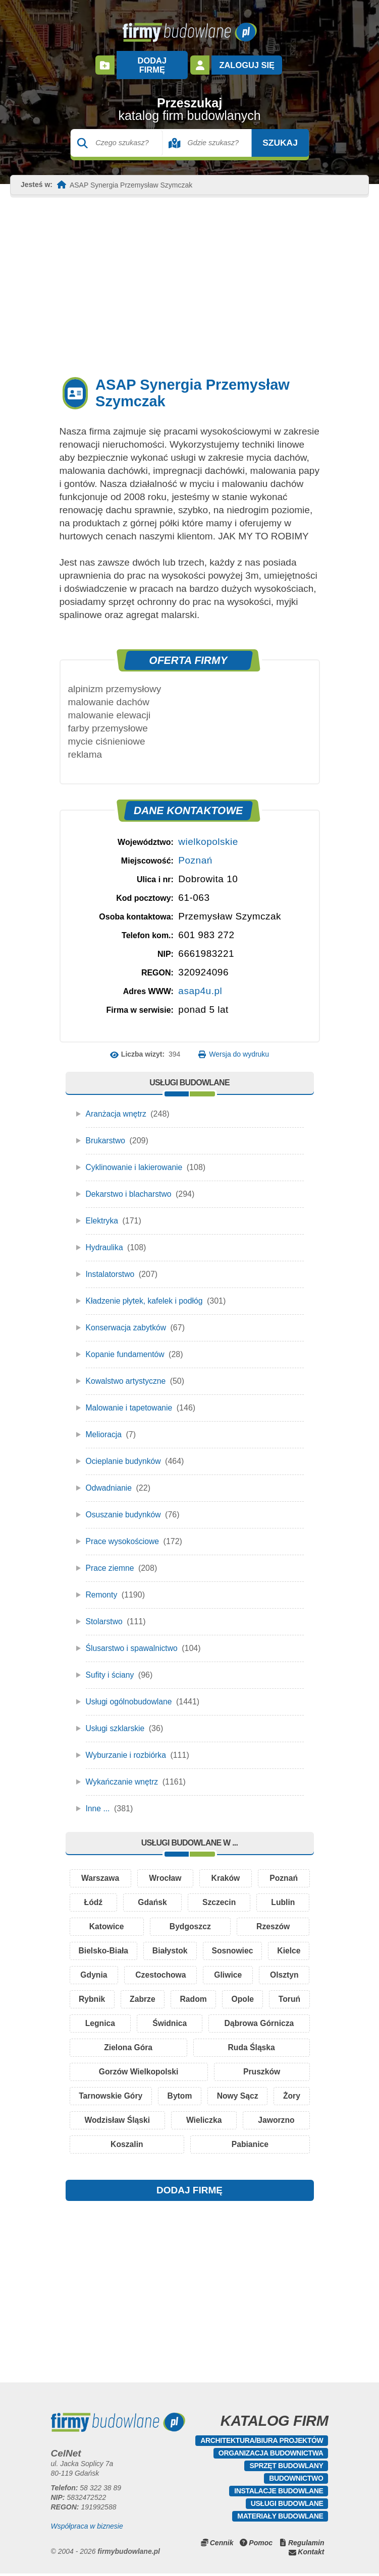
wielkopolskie (208, 832)
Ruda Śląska (276, 2045)
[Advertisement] (189, 276)
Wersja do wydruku (239, 1044)
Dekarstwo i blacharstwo (129, 1184)
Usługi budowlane (287, 2506)
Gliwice (284, 1970)
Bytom (200, 2096)
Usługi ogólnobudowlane (130, 1692)
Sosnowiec (272, 1944)
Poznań (195, 850)
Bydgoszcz (190, 1919)
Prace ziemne (110, 1558)
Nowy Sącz (272, 2096)
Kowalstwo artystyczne (127, 1371)
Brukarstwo (106, 1131)
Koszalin (189, 2146)
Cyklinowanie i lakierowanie (135, 1157)
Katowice (106, 1919)
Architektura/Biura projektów (261, 2443)
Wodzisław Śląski (180, 2121)
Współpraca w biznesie (87, 2529)
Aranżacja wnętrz (117, 1104)
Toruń (151, 2020)
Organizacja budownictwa (271, 2455)
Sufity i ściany (110, 1665)
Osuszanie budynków (124, 1505)
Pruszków (262, 2070)
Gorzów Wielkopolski (139, 2070)
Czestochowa (215, 1970)
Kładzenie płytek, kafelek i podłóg (145, 1291)
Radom (281, 1995)
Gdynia (146, 1970)
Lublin (283, 1894)
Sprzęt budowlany (286, 2468)
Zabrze (221, 1995)
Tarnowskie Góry (117, 2096)
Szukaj (271, 133)
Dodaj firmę (152, 60)
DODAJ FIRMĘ (189, 2192)
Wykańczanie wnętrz (123, 1772)
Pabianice (271, 2146)
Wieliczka (273, 2121)
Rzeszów (273, 1919)
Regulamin (306, 2545)
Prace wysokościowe (123, 1531)
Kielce (92, 1970)
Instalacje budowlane (278, 2493)
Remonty (102, 1585)
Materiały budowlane (280, 2518)
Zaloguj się (246, 60)
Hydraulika (105, 1238)
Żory (96, 2121)
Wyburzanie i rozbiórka (127, 1745)
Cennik (222, 2545)
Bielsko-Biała (111, 1944)
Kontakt (311, 2554)
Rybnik (160, 1995)
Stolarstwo (105, 1612)
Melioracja (104, 1425)
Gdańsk (152, 1894)
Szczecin (219, 1894)
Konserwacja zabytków (127, 1318)
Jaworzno (108, 2146)
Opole (94, 2020)
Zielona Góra (201, 2045)
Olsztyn (98, 1995)
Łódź (93, 1894)
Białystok (193, 1944)
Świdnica (278, 2020)
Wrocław (165, 1869)
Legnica (211, 2020)
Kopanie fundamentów (126, 1344)
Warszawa (100, 1869)
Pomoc (261, 2545)
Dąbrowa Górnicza (114, 2045)
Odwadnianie (109, 1478)
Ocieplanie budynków (124, 1451)
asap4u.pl (200, 981)
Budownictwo (296, 2481)
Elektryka (102, 1211)
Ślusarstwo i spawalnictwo (133, 1638)
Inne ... (98, 1799)
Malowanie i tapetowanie (130, 1398)
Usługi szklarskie (116, 1718)
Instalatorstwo (111, 1264)
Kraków (225, 1869)
